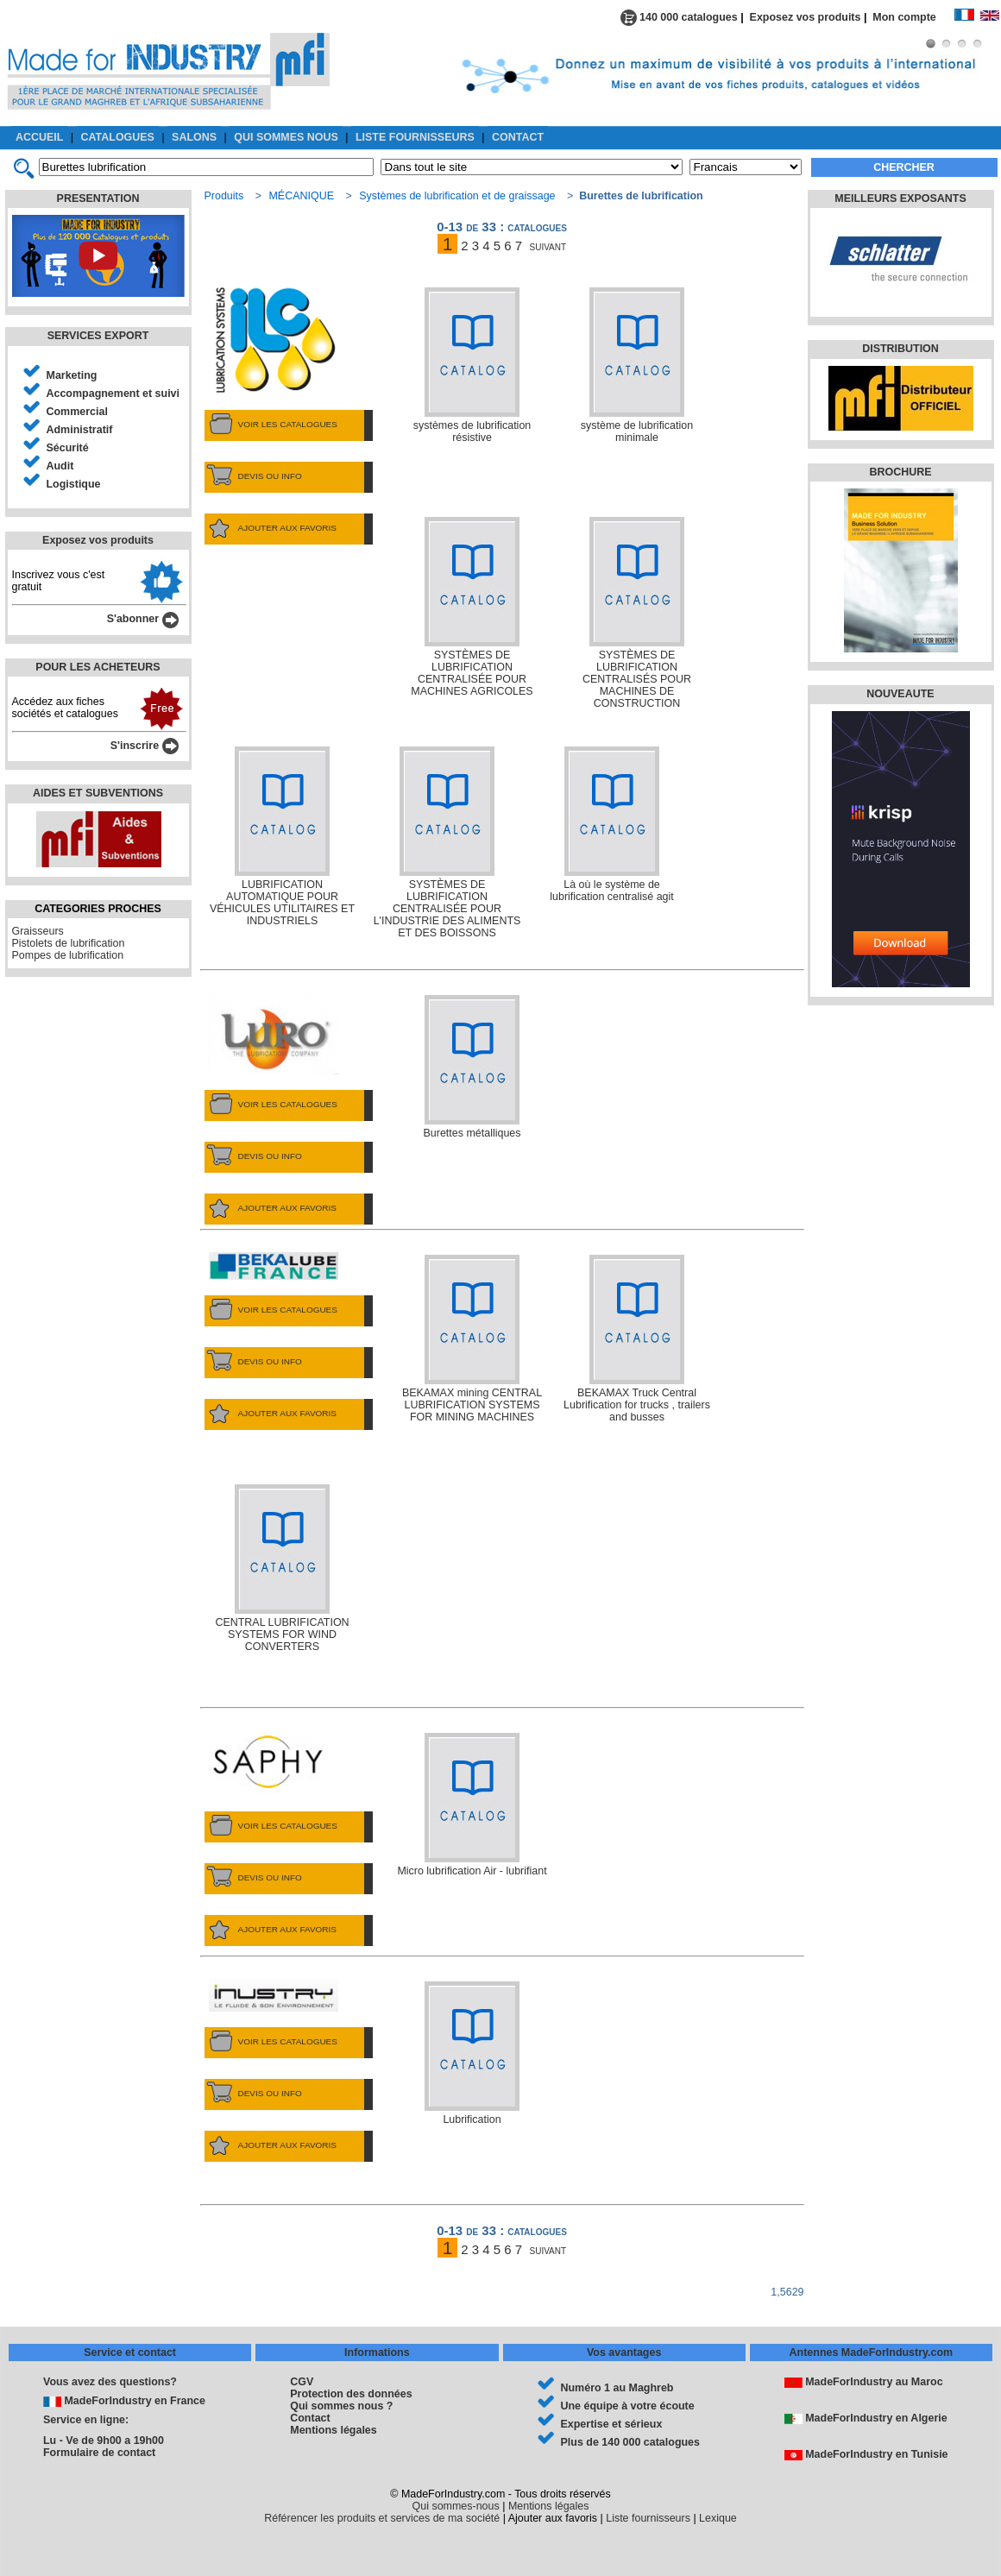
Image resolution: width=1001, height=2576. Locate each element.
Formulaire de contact (99, 2453)
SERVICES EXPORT (98, 336)
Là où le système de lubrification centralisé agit (611, 824)
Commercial (77, 412)
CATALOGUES (117, 137)
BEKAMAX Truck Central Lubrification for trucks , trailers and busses (636, 1339)
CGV (301, 2382)
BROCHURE (900, 472)
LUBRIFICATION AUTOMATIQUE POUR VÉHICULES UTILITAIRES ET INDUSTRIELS (282, 836)
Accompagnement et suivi (113, 393)
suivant (548, 245)
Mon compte (913, 17)
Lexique (718, 2518)
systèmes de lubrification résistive (472, 365)
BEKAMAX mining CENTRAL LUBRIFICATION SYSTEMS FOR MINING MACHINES (472, 1339)
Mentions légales (333, 2430)
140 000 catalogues (679, 17)
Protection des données (351, 2394)
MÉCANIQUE (301, 196)
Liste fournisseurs (648, 2518)
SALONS (194, 137)
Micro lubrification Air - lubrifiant (471, 1805)
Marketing (72, 375)
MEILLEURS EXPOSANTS (900, 198)
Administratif (80, 430)
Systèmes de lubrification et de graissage (457, 196)
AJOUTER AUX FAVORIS (271, 528)
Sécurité (68, 448)
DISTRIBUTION (900, 349)
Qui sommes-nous (456, 2506)
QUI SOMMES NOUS (286, 137)
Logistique (74, 484)
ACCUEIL (39, 137)
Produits (224, 196)
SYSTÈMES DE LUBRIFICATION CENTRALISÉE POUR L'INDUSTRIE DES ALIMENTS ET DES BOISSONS (447, 842)
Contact (310, 2418)
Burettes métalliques (472, 1067)
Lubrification (472, 2053)
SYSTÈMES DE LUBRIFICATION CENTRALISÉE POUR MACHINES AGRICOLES (471, 607)
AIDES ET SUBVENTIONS (98, 793)
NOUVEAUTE (900, 694)
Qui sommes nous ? (341, 2406)
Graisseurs (38, 931)
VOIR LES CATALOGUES (271, 424)
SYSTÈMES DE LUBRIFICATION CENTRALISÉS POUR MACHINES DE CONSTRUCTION (636, 613)
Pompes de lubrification (68, 955)
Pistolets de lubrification (68, 943)
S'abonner (143, 619)
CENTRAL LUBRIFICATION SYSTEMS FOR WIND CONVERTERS (282, 1568)
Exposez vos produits (805, 17)
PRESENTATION (98, 198)
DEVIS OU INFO (253, 476)
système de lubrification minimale (637, 365)
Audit (60, 466)
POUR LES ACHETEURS (97, 667)
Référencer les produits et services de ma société (382, 2518)
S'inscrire (144, 746)
